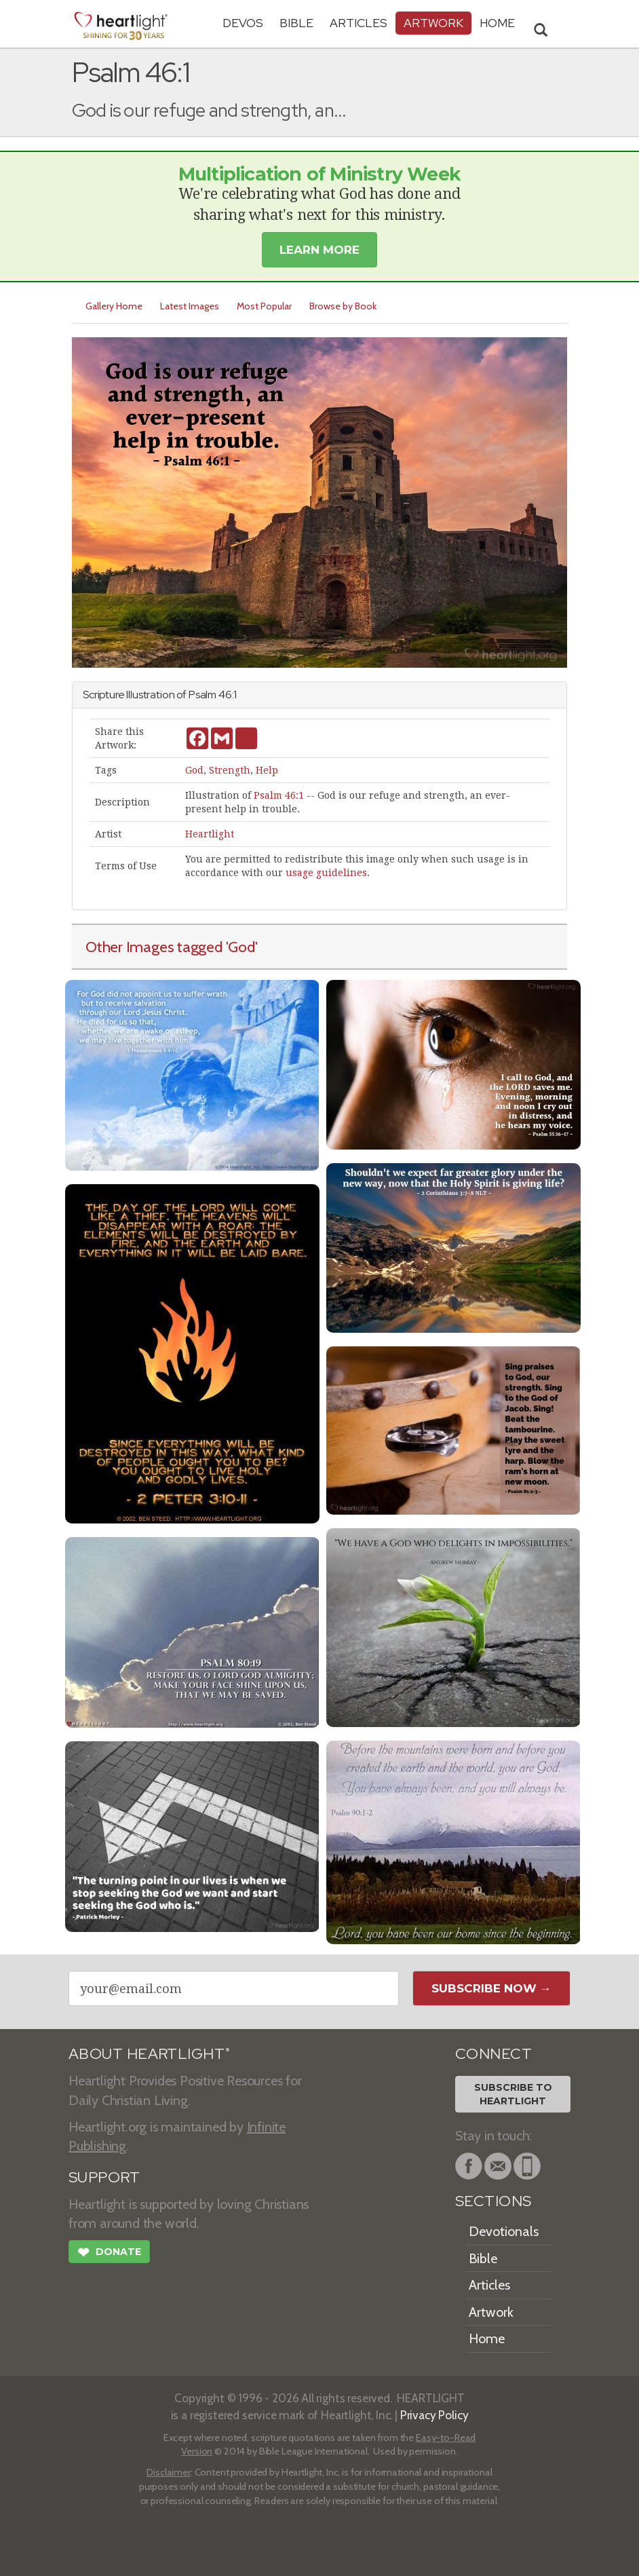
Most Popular (264, 306)
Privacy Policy (434, 2415)
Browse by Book (342, 306)
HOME (497, 23)
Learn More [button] (319, 250)
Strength (229, 770)
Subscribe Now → (491, 1988)
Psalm (202, 694)
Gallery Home (113, 306)
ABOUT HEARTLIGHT (149, 2054)
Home (487, 2338)
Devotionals (504, 2231)
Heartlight (209, 834)
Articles (358, 23)
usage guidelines (326, 872)
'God (240, 946)
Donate (109, 2253)
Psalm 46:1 (279, 795)
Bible (296, 23)
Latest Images (189, 306)
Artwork (433, 23)
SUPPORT (104, 2177)
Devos (242, 23)
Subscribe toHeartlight (513, 2094)
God (194, 770)
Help (267, 770)
